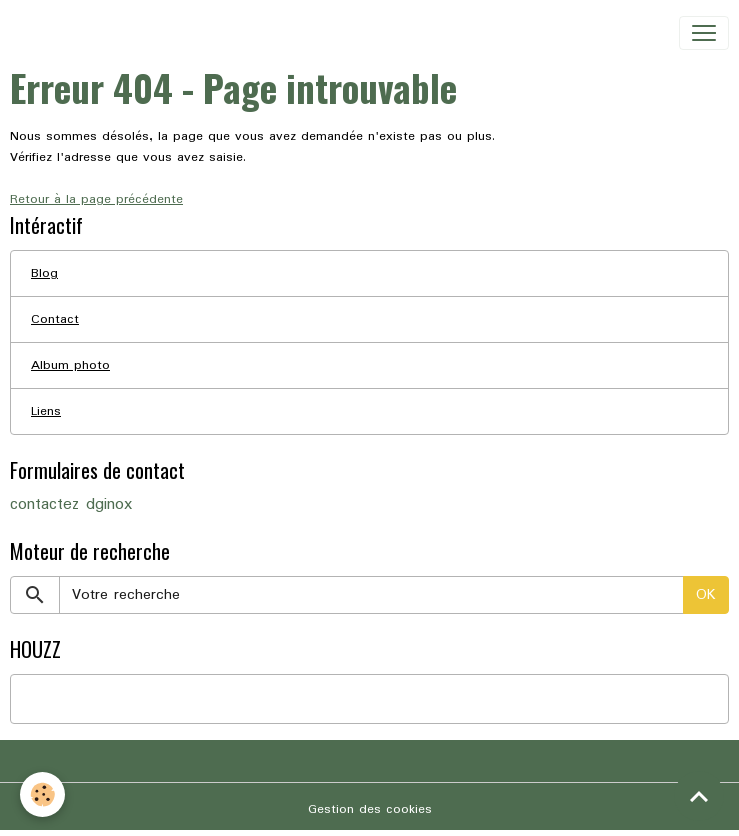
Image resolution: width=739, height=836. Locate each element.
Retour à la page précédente (96, 199)
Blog (44, 273)
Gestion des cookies (370, 809)
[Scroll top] (699, 796)
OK (706, 595)
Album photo (70, 365)
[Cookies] (42, 794)
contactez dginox (71, 505)
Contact (55, 319)
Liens (46, 411)
